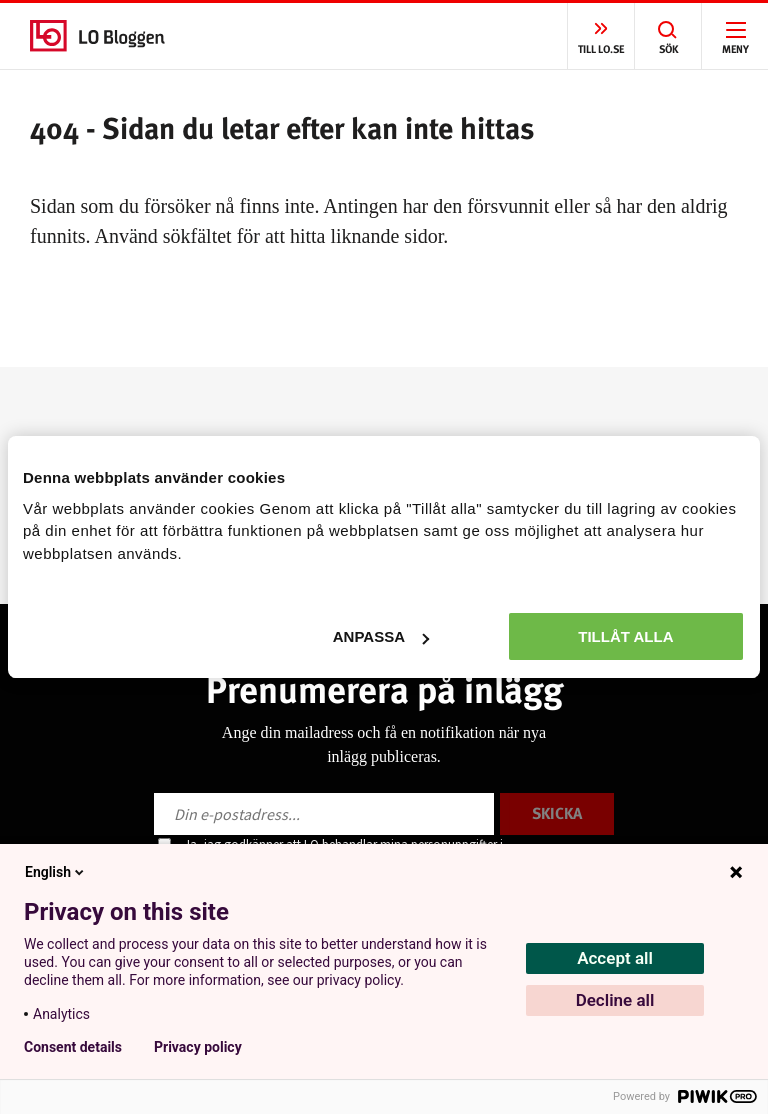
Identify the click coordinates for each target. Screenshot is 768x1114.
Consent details (73, 1047)
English (56, 872)
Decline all (615, 1000)
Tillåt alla (625, 636)
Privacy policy (198, 1047)
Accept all (615, 958)
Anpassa (381, 636)
